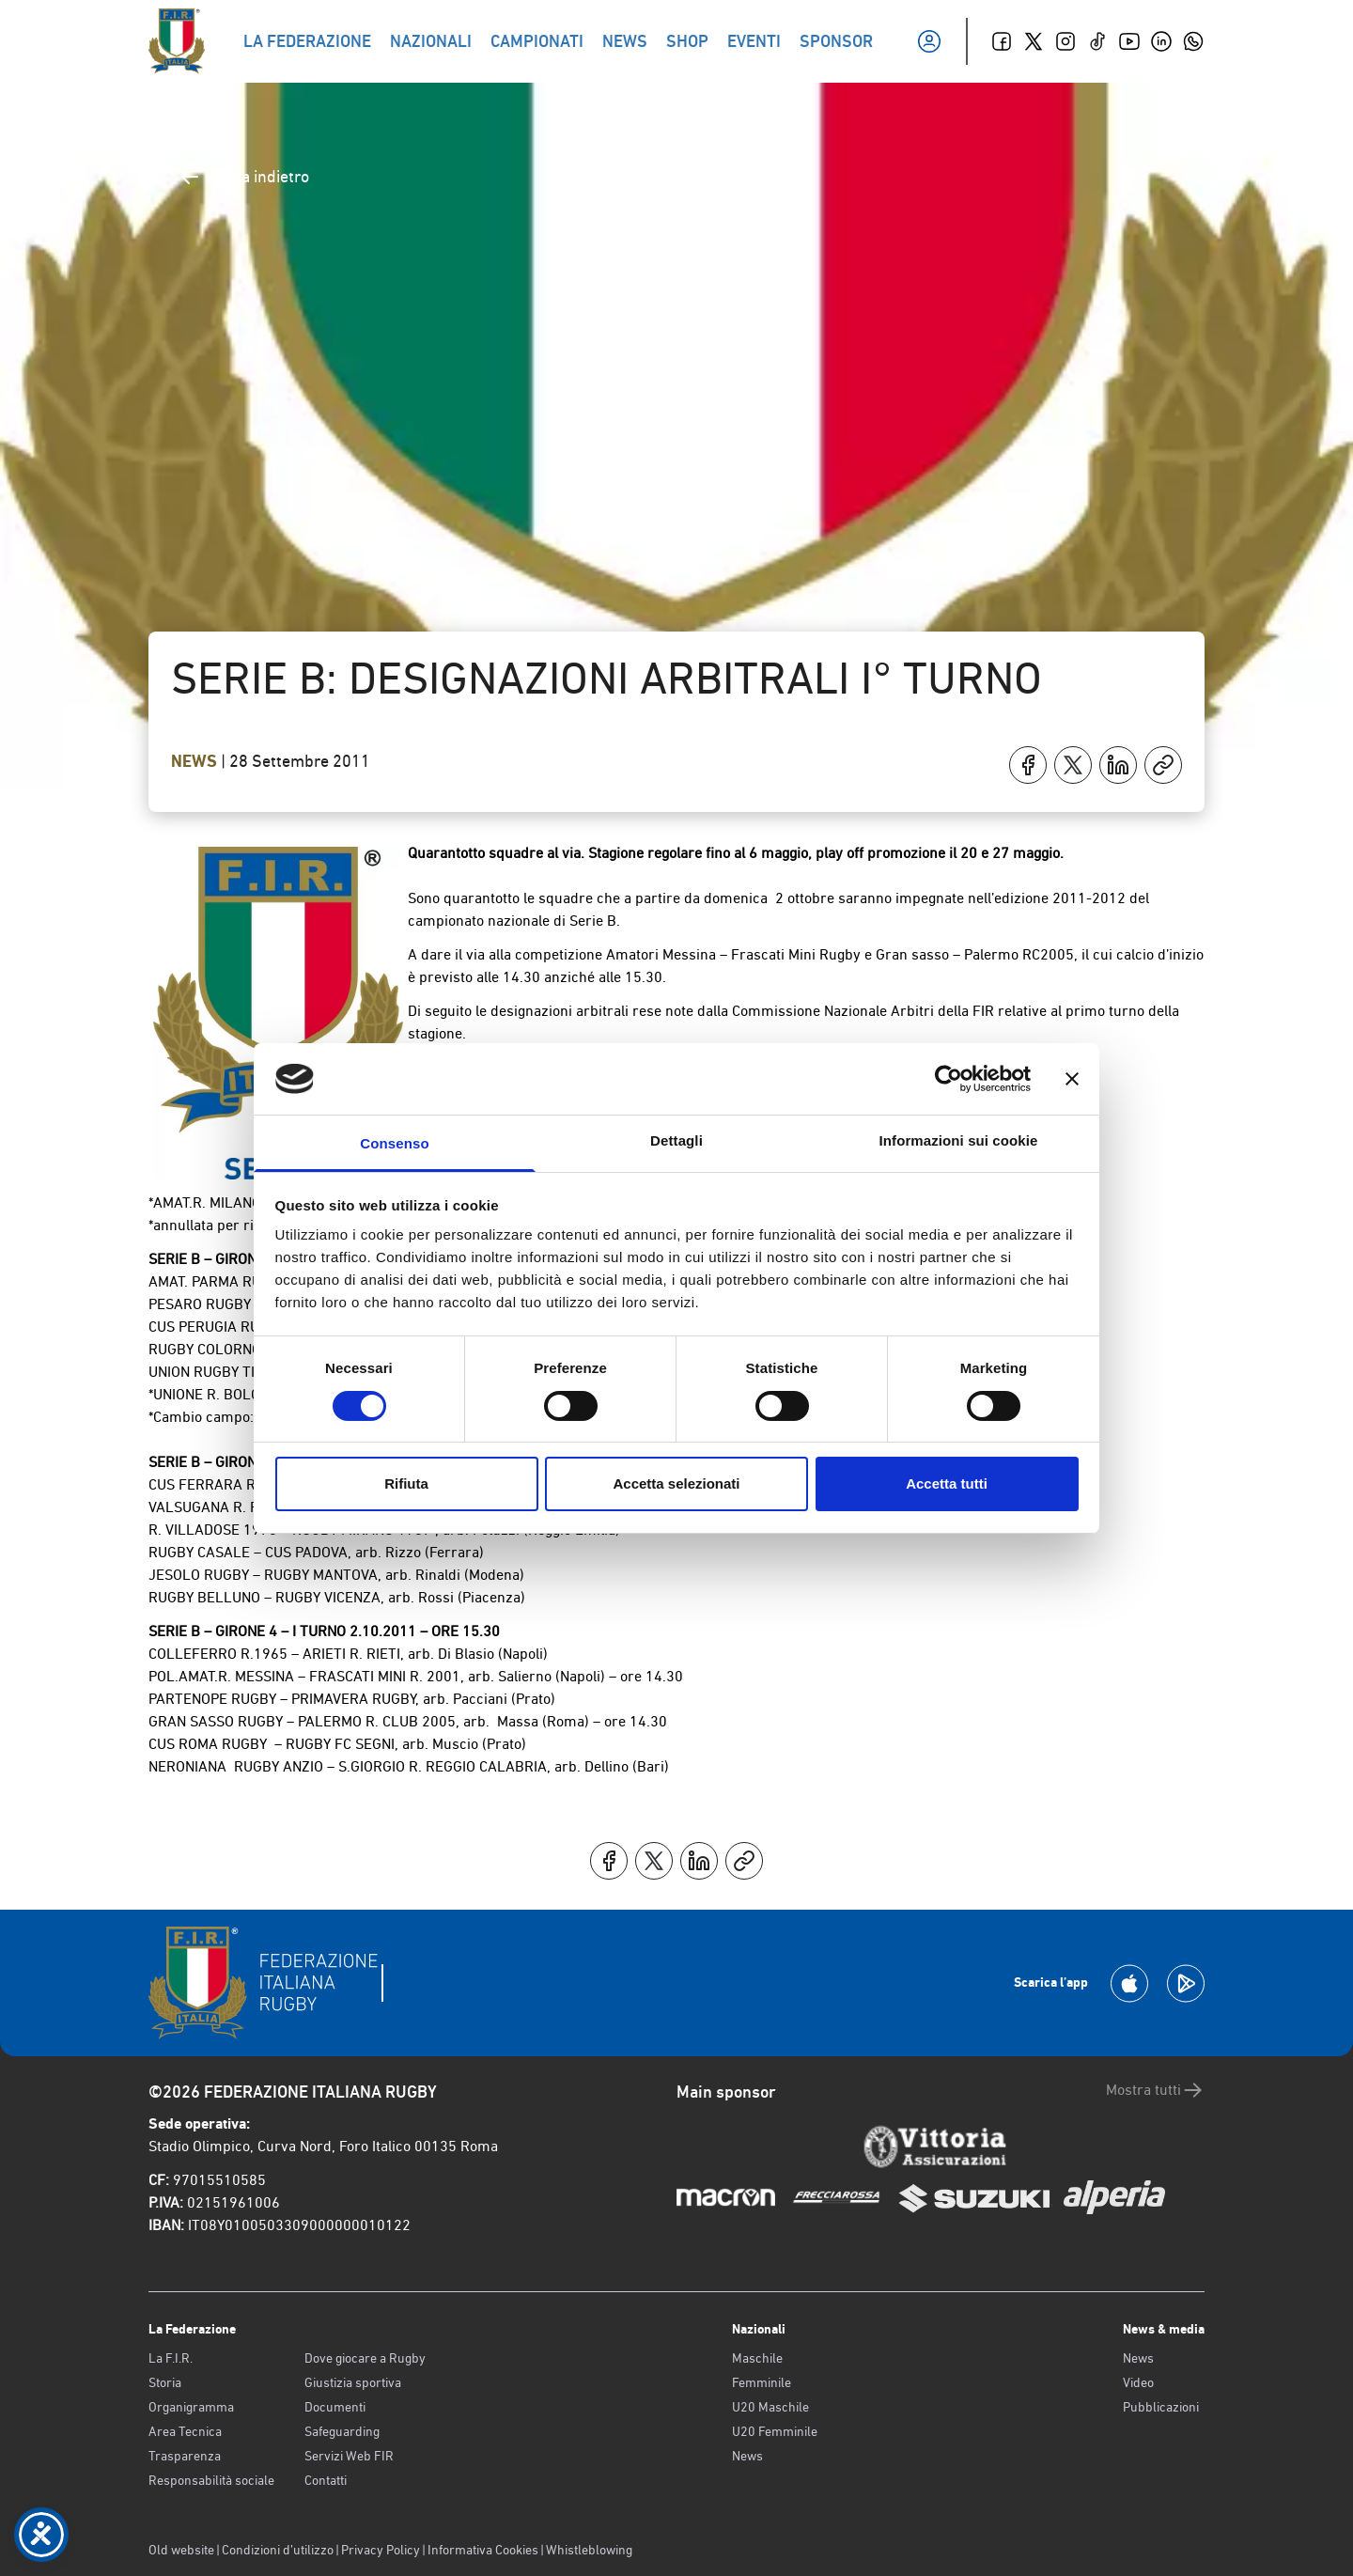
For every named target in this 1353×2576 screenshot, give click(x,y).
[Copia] (1163, 765)
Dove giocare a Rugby (365, 2357)
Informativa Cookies (483, 2549)
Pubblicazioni (1161, 2406)
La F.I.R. (170, 2357)
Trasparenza (184, 2455)
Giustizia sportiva (352, 2382)
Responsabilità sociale (211, 2480)
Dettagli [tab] (676, 1140)
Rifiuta (406, 1483)
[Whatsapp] (1193, 41)
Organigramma (191, 2406)
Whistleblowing (589, 2549)
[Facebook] (1001, 41)
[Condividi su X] (1073, 765)
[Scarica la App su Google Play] (1186, 1983)
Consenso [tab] (394, 1143)
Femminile (761, 2382)
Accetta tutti (947, 1483)
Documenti (334, 2406)
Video (1138, 2382)
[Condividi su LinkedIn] (1118, 765)
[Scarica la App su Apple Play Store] (1129, 1983)
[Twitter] (1033, 41)
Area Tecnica (185, 2431)
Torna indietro (244, 176)
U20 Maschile (770, 2406)
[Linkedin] (1161, 41)
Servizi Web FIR (349, 2455)
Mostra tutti (1155, 2090)
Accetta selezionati (676, 1483)
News (196, 761)
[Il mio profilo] (929, 41)
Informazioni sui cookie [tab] (958, 1140)
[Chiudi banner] (1072, 1078)
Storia (164, 2382)
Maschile (757, 2357)
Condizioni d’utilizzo (278, 2549)
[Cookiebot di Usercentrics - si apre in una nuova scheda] (948, 1079)
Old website (181, 2549)
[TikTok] (1097, 41)
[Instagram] (1065, 41)
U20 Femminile (774, 2431)
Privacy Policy (380, 2549)
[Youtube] (1129, 41)
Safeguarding (342, 2431)
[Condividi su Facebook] (1028, 765)
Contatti (325, 2480)
